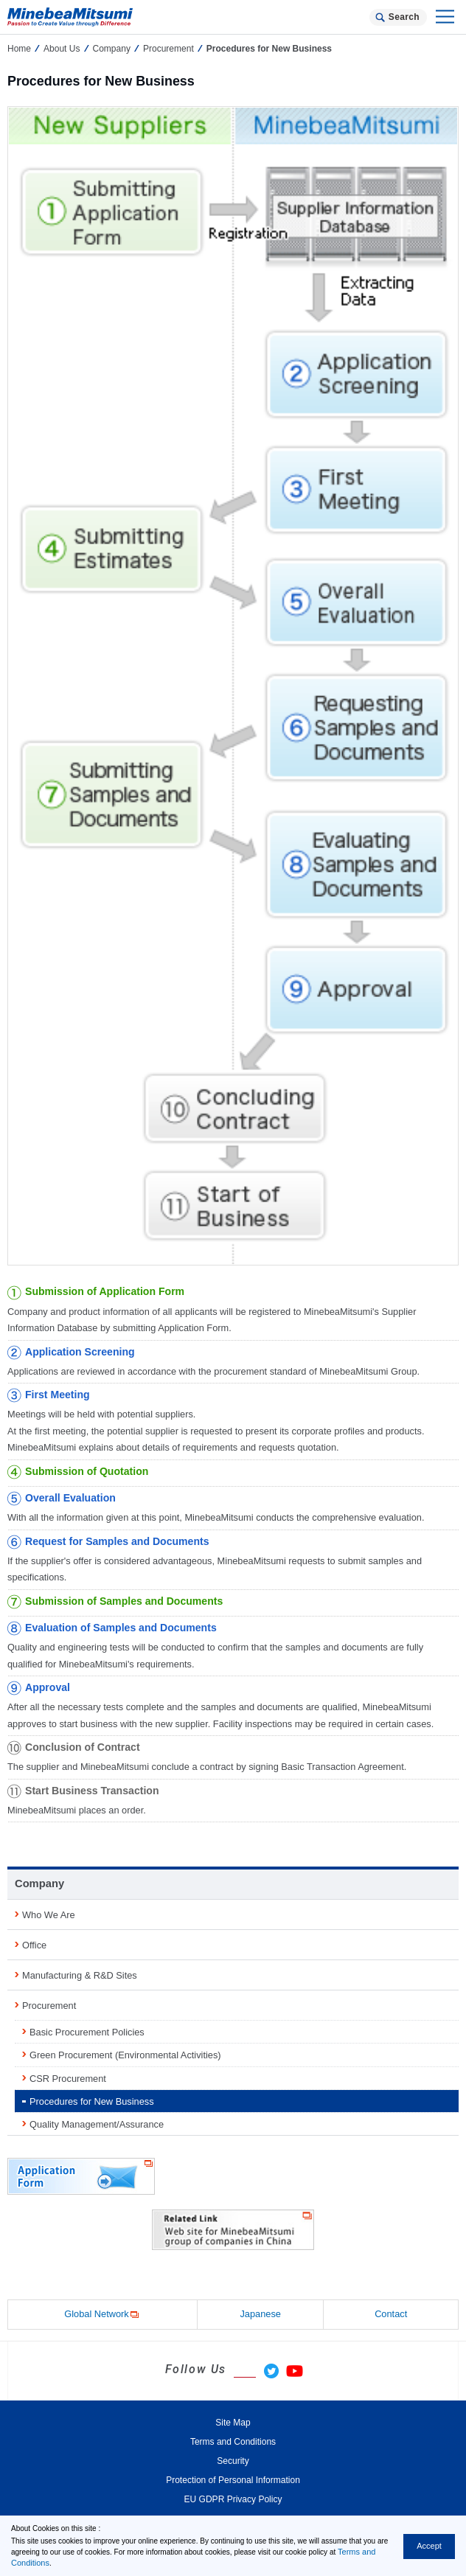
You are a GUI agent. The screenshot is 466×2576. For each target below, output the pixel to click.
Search (404, 17)
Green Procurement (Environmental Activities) (125, 2055)
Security (232, 2461)
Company (112, 49)
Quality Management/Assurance (96, 2124)
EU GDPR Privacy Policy (233, 2499)
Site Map (232, 2422)
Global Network (102, 2314)
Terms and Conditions (233, 2442)
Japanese (260, 2313)
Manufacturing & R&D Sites (79, 1975)
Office (34, 1945)
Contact (391, 2313)
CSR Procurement (67, 2078)
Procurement (168, 49)
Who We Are (48, 1914)
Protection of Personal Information (233, 2480)
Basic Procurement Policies (87, 2032)
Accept (429, 2545)
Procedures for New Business (91, 2101)
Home (19, 49)
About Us (62, 49)
